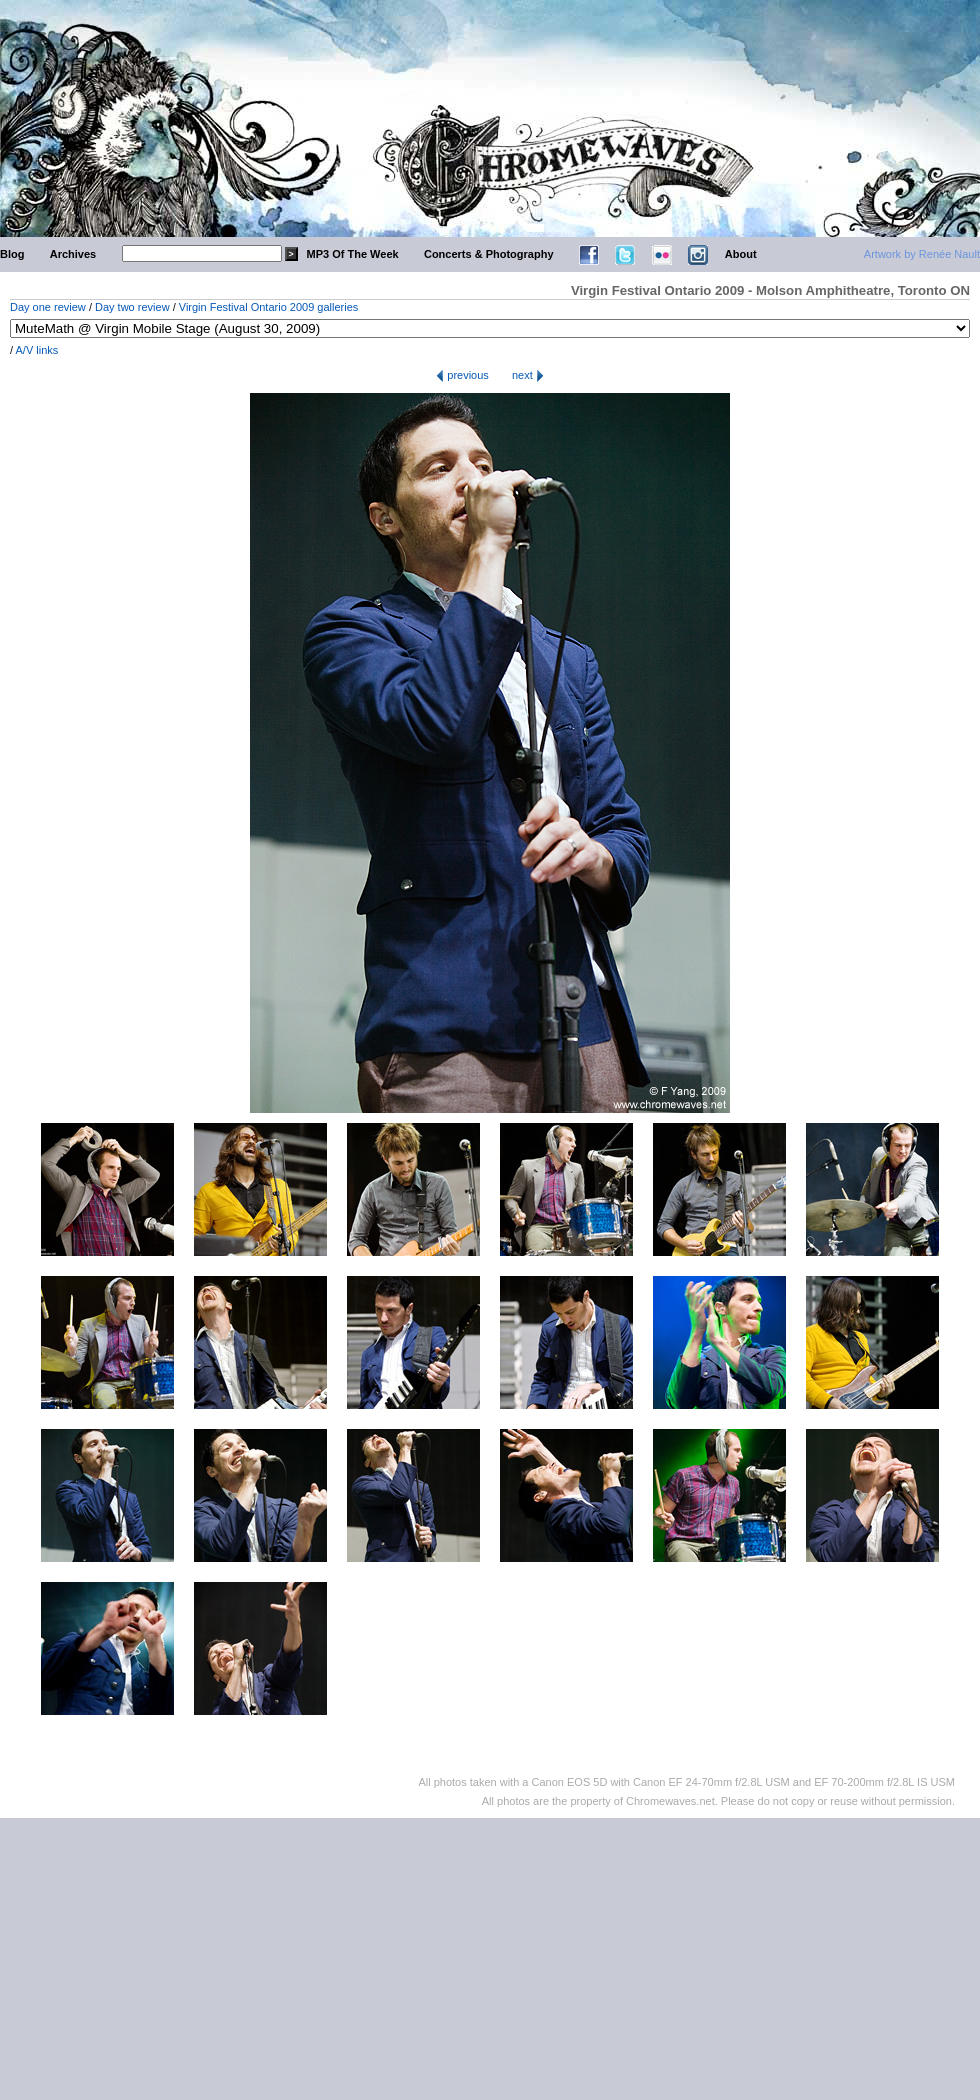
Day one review (48, 307)
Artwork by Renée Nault (922, 254)
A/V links (37, 350)
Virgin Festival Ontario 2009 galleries (269, 307)
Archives (73, 254)
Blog (12, 254)
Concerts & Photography (489, 254)
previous (462, 375)
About (741, 254)
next (528, 375)
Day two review (132, 307)
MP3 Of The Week (353, 254)
